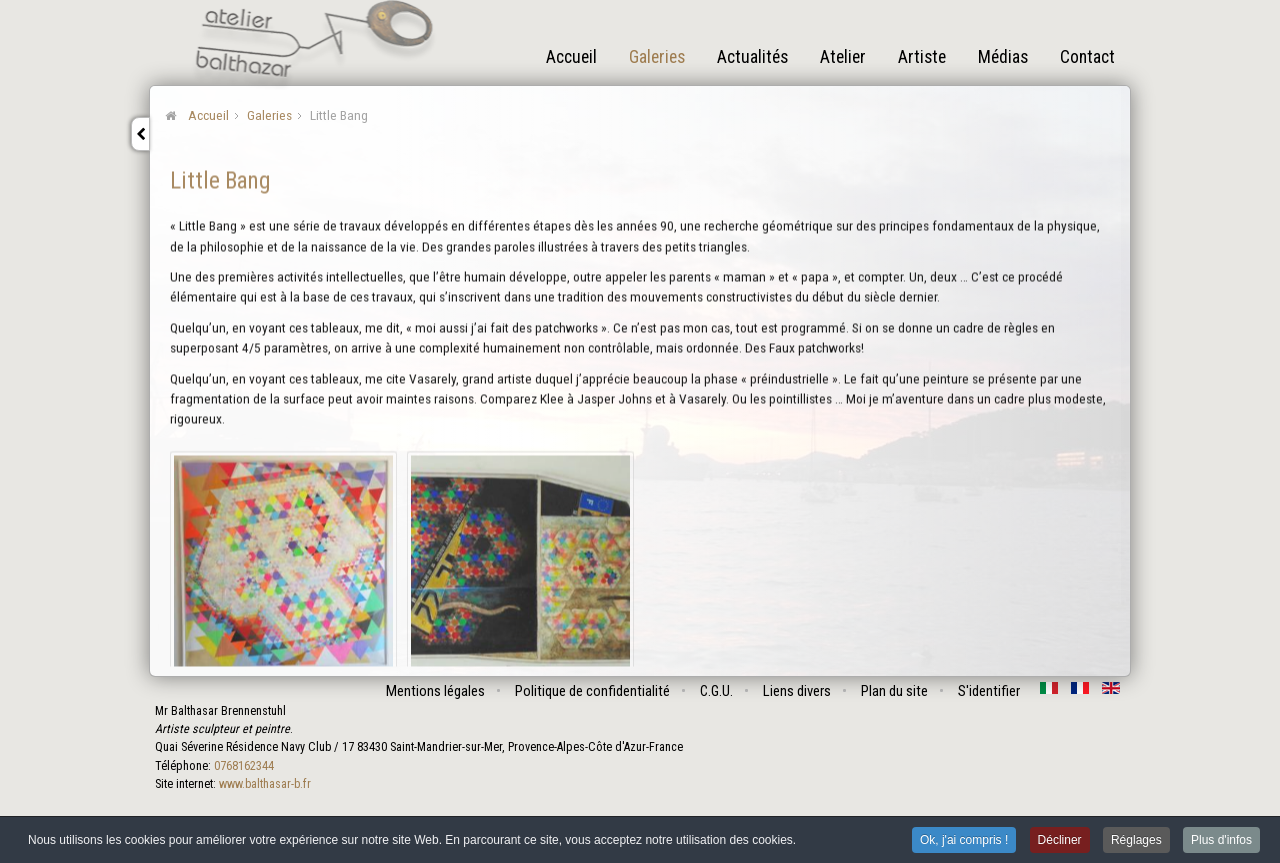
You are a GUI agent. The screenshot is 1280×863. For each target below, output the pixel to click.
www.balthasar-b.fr (264, 784)
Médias (1003, 57)
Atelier (843, 57)
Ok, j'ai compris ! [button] (964, 841)
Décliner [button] (1060, 841)
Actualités (752, 57)
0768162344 (243, 766)
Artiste (922, 57)
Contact (1087, 57)
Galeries (657, 57)
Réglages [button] (1136, 841)
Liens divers (798, 691)
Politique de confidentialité (593, 691)
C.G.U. (717, 691)
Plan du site (895, 691)
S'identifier (990, 691)
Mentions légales (436, 691)
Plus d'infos (1221, 841)
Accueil (571, 57)
